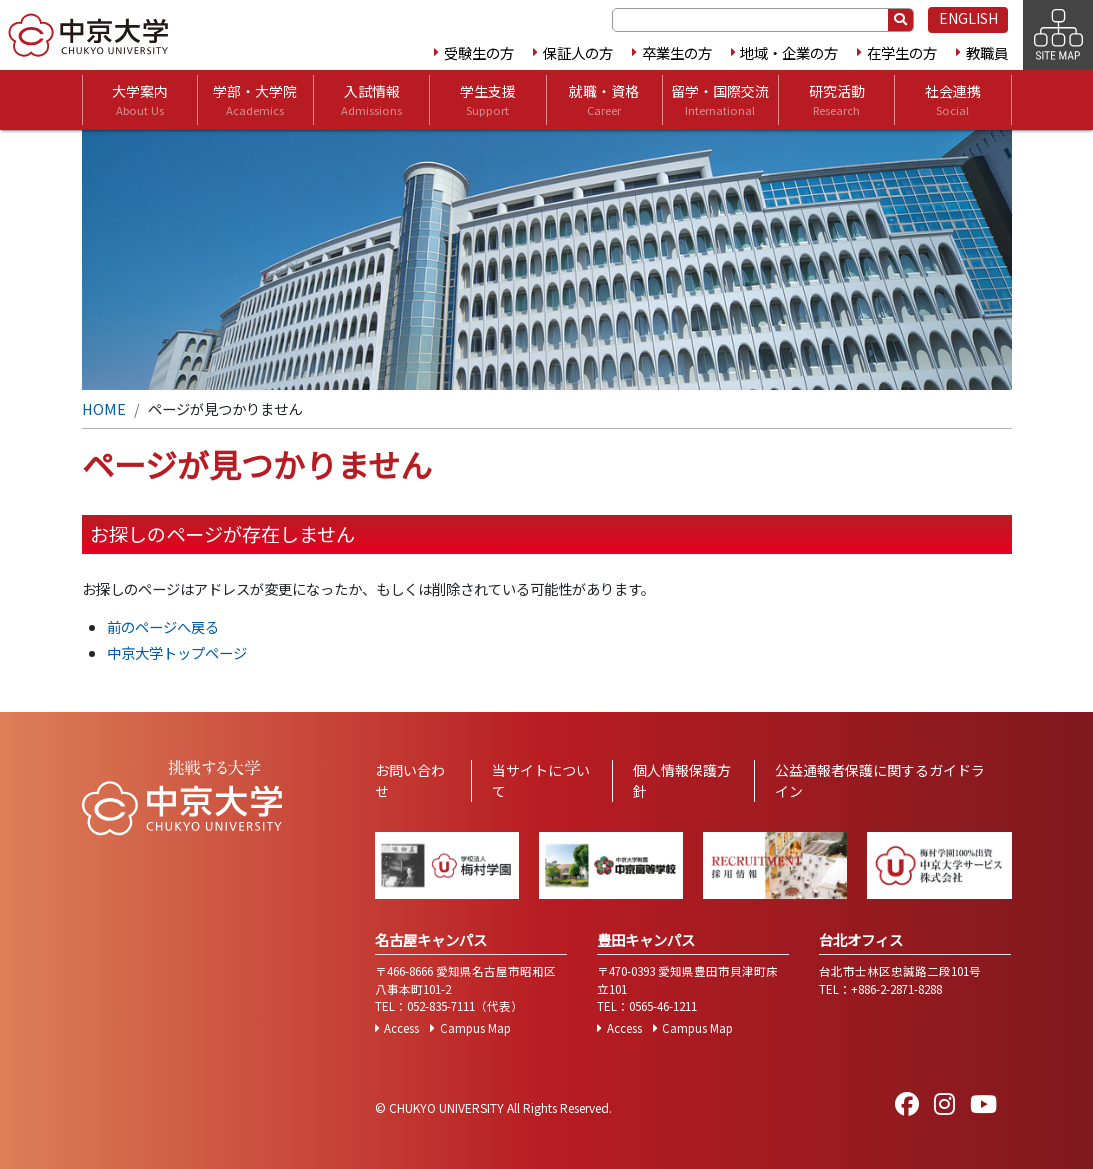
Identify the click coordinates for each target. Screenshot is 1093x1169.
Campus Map (475, 1028)
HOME (104, 408)
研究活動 (837, 100)
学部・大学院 (255, 100)
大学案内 (140, 100)
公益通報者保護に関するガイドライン (880, 780)
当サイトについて (541, 780)
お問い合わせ (410, 780)
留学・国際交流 (720, 100)
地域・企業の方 (789, 52)
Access (401, 1028)
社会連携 (953, 100)
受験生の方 (479, 52)
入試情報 (371, 100)
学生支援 (488, 100)
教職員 (987, 52)
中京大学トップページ (177, 652)
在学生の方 (902, 52)
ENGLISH (968, 18)
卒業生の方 (677, 52)
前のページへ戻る (163, 626)
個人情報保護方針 (682, 780)
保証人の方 (578, 52)
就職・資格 (604, 100)
